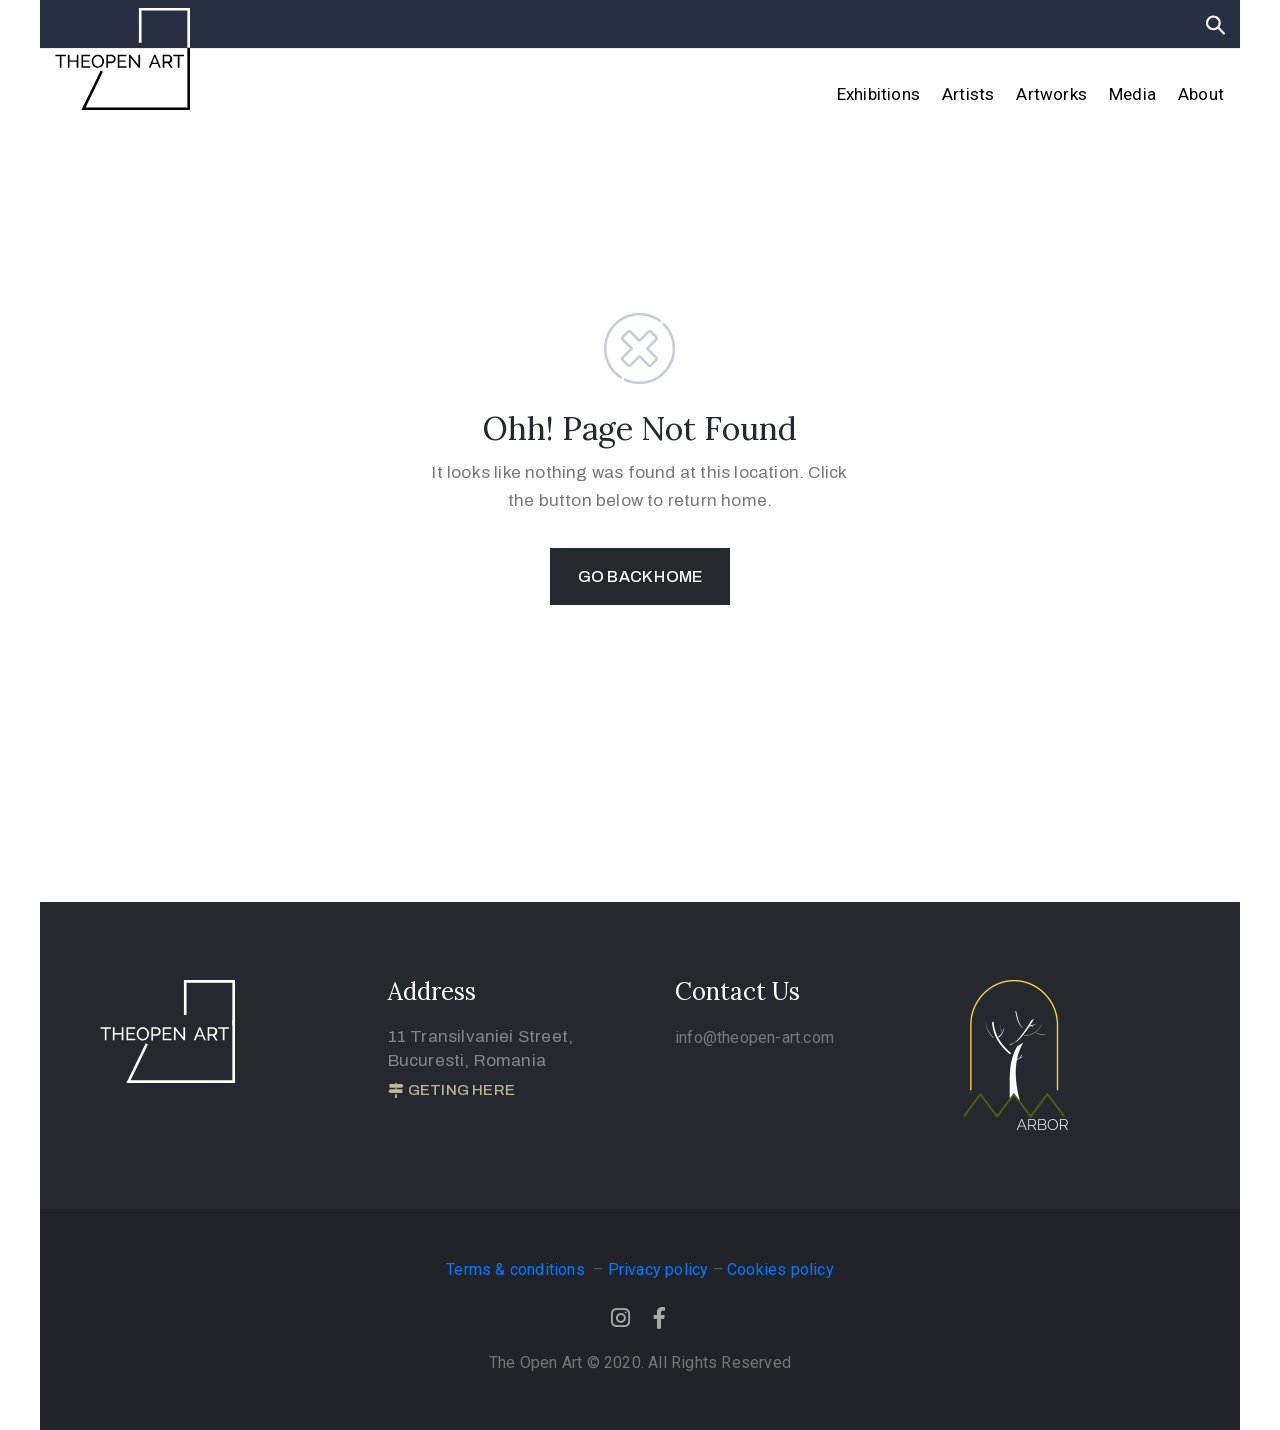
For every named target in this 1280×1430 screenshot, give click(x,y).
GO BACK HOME (640, 576)
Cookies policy (780, 1269)
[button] (451, 1091)
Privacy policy (658, 1269)
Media (1132, 94)
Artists (968, 94)
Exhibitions (878, 94)
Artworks (1051, 94)
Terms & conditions (517, 1269)
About (1201, 94)
